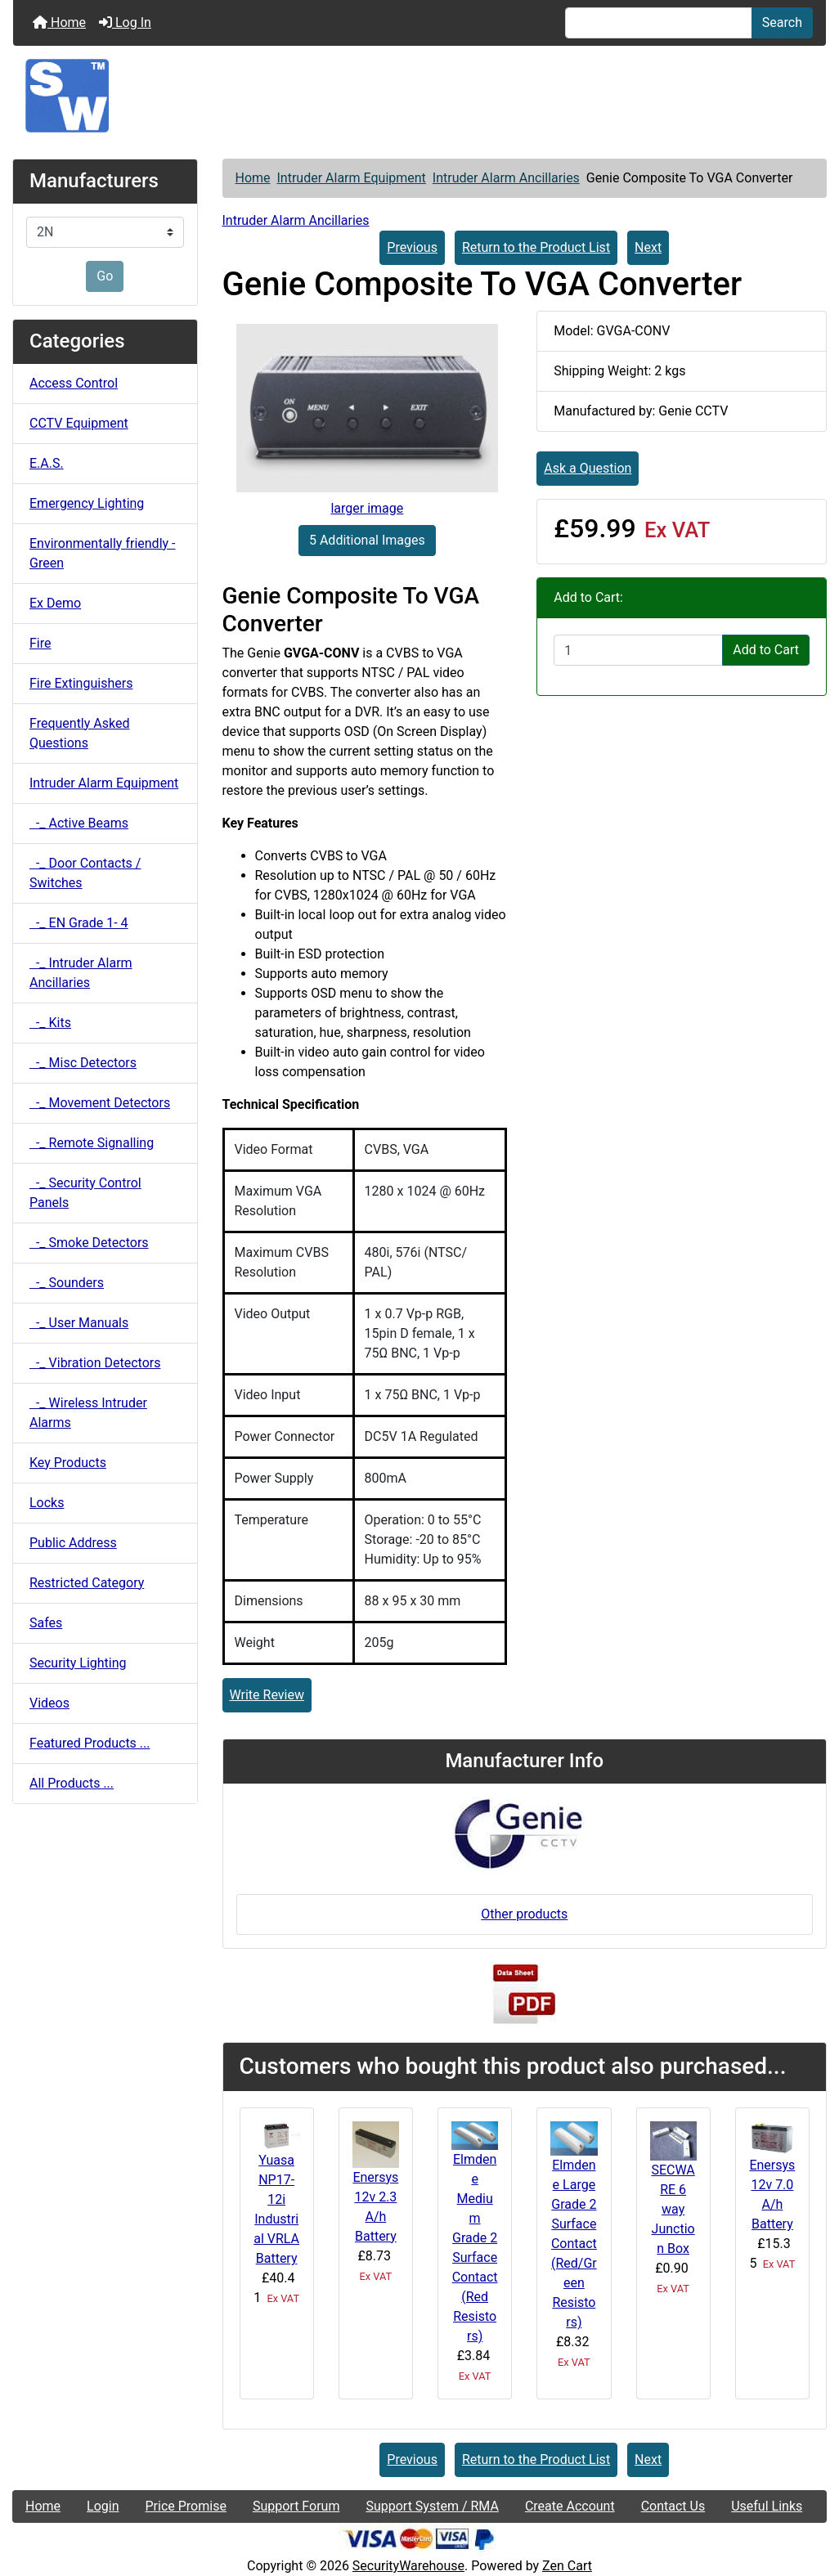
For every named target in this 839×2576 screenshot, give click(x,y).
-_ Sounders (66, 1282)
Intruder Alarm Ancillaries (506, 178)
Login (103, 2506)
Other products (524, 1914)
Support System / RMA (432, 2506)
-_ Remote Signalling (91, 1143)
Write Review (267, 1695)
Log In (125, 22)
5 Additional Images (367, 540)
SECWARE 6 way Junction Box (672, 2209)
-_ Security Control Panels (85, 1192)
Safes (45, 1623)
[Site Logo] (419, 95)
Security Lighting (78, 1663)
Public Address (73, 1543)
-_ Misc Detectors (83, 1062)
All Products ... (71, 1783)
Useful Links (766, 2506)
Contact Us (673, 2506)
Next (648, 247)
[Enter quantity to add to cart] (638, 650)
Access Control (73, 383)
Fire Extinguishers (80, 683)
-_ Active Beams (78, 823)
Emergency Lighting (86, 503)
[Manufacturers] (105, 232)
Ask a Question (587, 468)
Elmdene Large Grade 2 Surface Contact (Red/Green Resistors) (574, 2243)
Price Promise (186, 2506)
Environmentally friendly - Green (102, 553)
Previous (412, 247)
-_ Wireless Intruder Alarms (88, 1412)
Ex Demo (55, 603)
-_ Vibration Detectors (94, 1363)
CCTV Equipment (78, 423)
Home (59, 22)
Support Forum (296, 2506)
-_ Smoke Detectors (89, 1242)
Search (782, 22)
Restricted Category (86, 1583)
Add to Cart (766, 649)
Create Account (570, 2506)
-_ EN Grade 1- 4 (78, 923)
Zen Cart (567, 2566)
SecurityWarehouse (408, 2566)
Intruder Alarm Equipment (351, 178)
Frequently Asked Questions (79, 733)
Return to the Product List (536, 247)
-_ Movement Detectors (99, 1103)
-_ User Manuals (78, 1323)
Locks (46, 1502)
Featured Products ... (89, 1743)
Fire (40, 643)
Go (104, 276)
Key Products (67, 1462)
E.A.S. (46, 463)
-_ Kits (50, 1022)
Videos (49, 1703)
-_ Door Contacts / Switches (85, 873)
